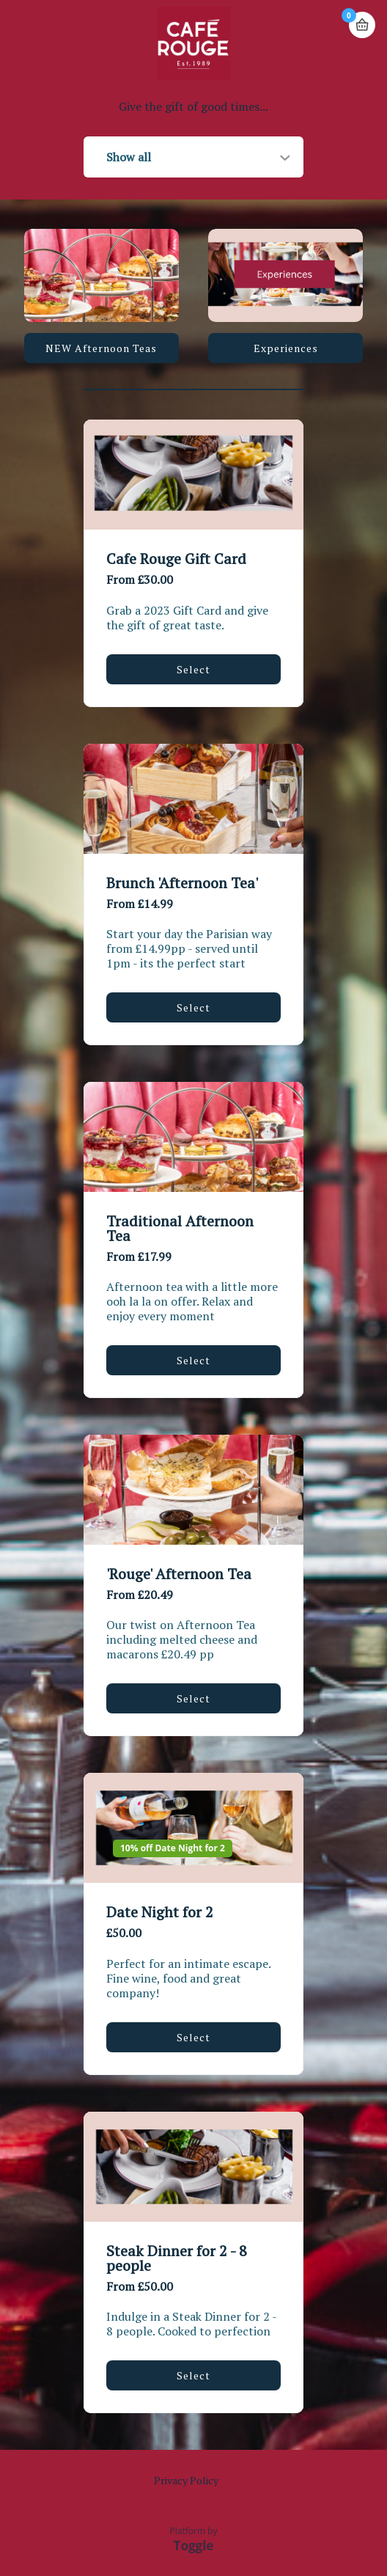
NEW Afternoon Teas (101, 348)
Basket (362, 25)
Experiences (286, 348)
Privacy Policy (186, 2480)
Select (193, 669)
